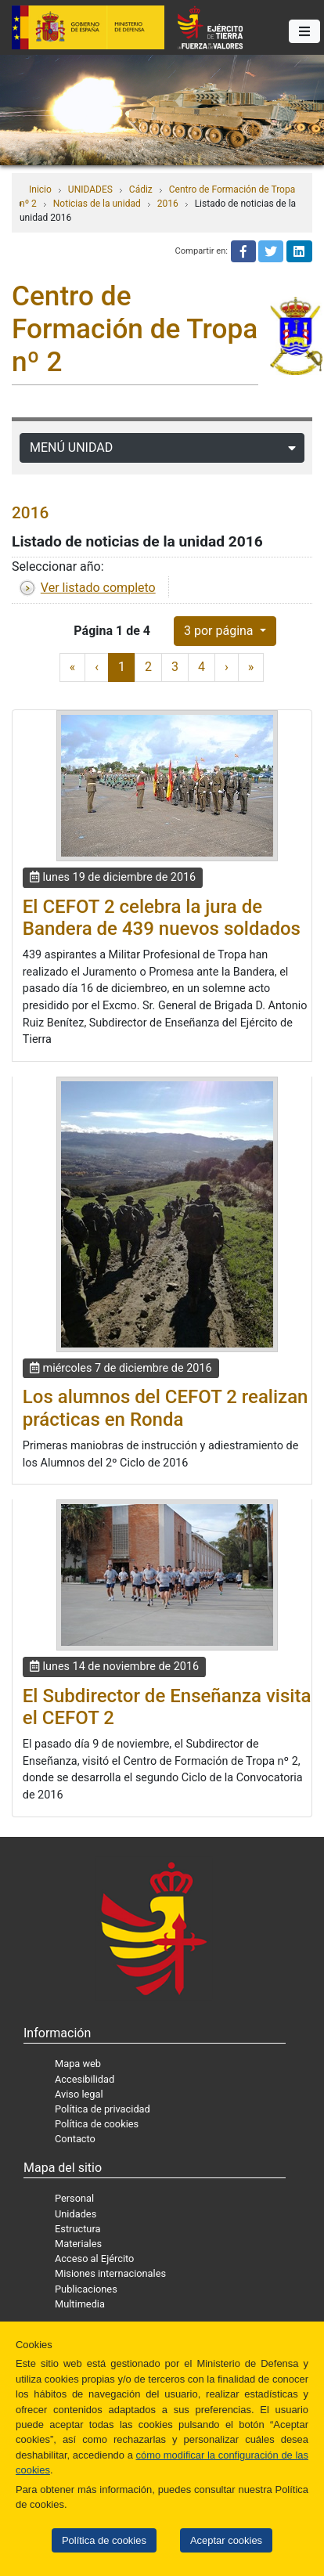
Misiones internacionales (110, 2273)
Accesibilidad (84, 2079)
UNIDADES (90, 189)
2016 (167, 203)
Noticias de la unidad (97, 203)
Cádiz (141, 189)
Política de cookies (104, 2540)
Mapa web (78, 2063)
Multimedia (80, 2304)
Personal (74, 2198)
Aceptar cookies (226, 2540)
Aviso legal (79, 2094)
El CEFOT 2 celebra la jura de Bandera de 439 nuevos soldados (162, 918)
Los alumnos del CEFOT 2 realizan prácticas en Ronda (165, 1408)
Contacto (75, 2139)
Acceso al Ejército (94, 2258)
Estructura (77, 2229)
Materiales (78, 2243)
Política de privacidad (102, 2109)
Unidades (75, 2214)
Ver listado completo (98, 587)
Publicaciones (86, 2289)
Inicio (40, 189)
